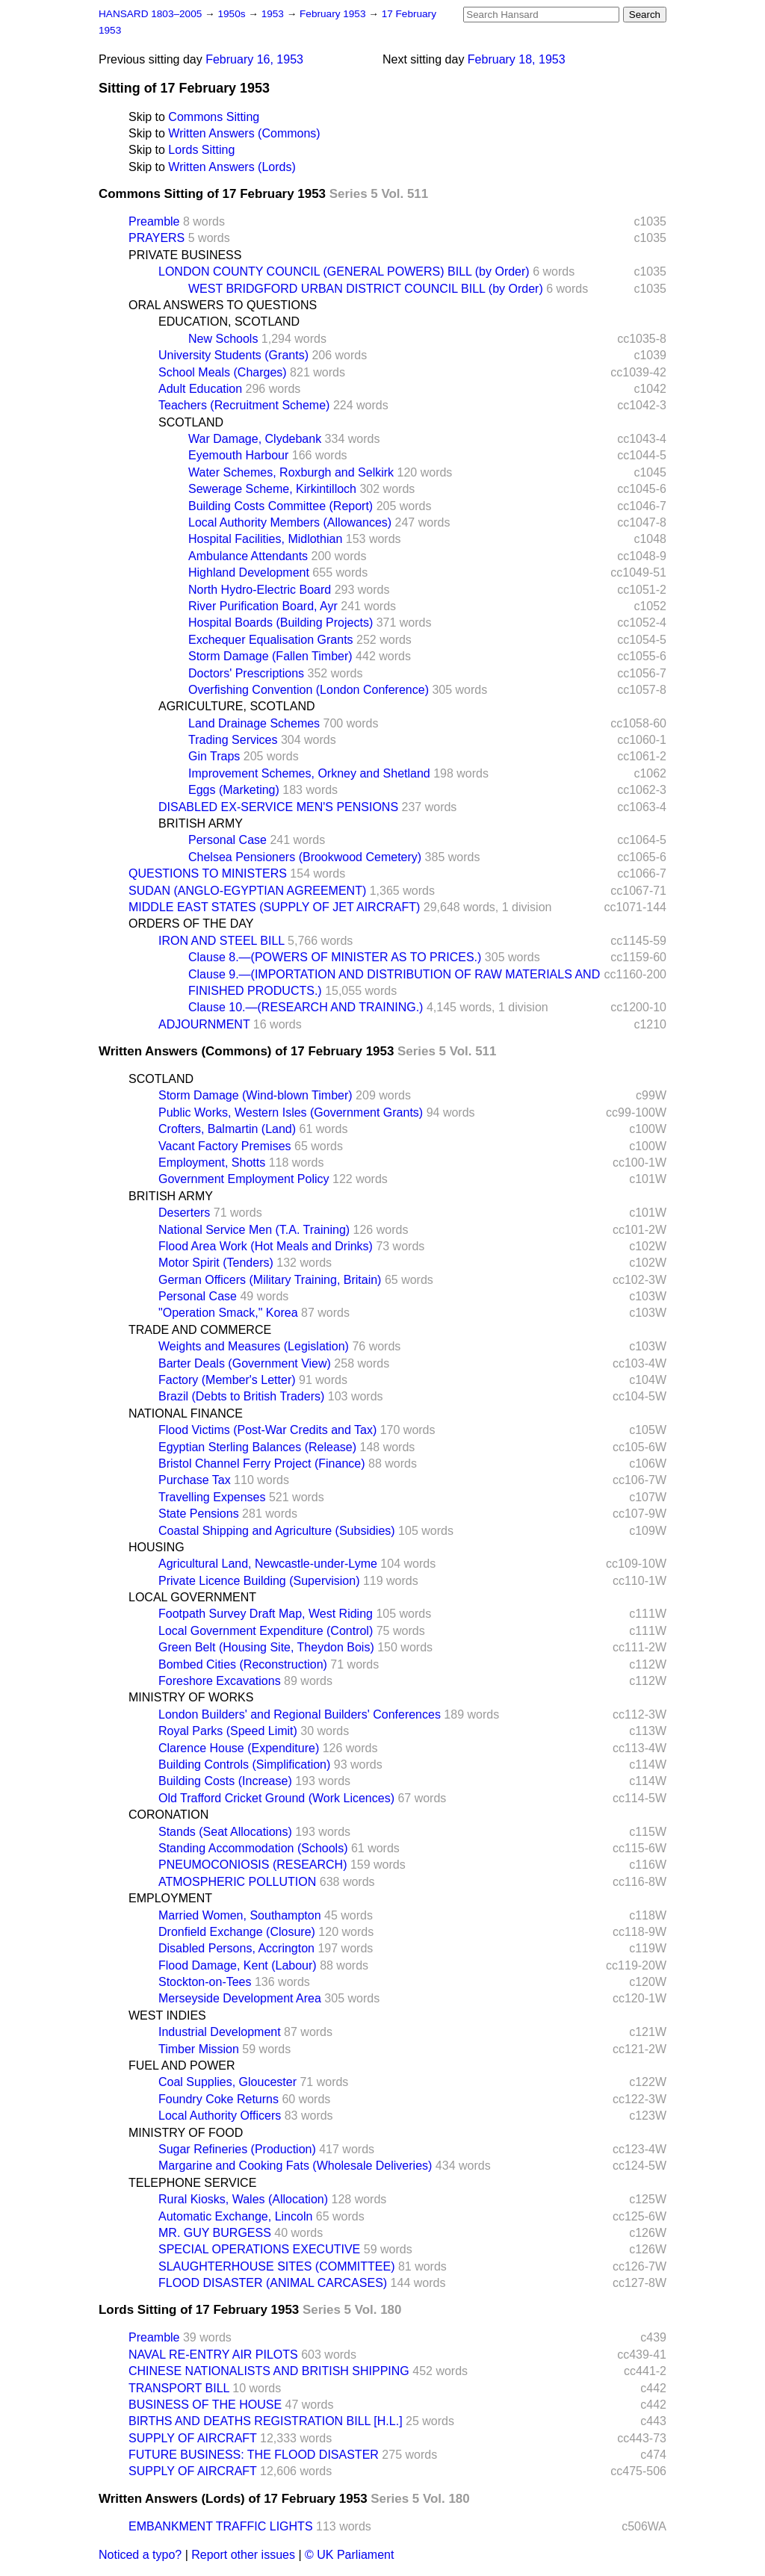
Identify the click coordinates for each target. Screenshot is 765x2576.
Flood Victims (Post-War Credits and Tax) (267, 1430)
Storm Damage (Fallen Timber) (270, 656)
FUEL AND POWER (181, 2065)
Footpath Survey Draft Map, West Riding (265, 1613)
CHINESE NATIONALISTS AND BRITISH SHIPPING (268, 2371)
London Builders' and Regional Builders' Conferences (299, 1714)
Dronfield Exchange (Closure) (236, 1931)
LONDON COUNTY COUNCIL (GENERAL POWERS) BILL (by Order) (344, 271)
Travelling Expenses (211, 1497)
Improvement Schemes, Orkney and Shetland (309, 773)
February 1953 (334, 13)
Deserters (184, 1212)
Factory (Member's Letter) (227, 1380)
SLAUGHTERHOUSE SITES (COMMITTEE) (276, 2266)
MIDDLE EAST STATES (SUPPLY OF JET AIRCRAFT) (274, 907)
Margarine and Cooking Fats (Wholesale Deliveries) (295, 2165)
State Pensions (198, 1513)
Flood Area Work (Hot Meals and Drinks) (265, 1246)
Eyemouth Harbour (238, 455)
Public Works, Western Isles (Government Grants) (290, 1112)
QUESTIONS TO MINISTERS (207, 873)
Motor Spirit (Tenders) (215, 1262)
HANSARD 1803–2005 (150, 13)
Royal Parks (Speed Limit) (227, 1731)
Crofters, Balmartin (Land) (227, 1129)
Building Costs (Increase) (225, 1781)
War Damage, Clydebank (254, 438)
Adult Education (200, 388)
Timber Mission (198, 2049)
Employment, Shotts (211, 1162)
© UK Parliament (349, 2554)
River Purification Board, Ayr (263, 606)
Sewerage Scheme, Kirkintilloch (272, 488)
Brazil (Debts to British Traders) (241, 1396)
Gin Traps (214, 756)
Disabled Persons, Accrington (236, 1948)
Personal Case (227, 840)
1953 (274, 13)
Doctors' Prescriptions (246, 673)
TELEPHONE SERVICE (192, 2182)
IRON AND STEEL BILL (221, 940)
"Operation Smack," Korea (228, 1312)
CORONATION (168, 1814)
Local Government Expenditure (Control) (265, 1630)
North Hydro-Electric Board (259, 589)
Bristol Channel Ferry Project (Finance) (261, 1463)
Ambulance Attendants (248, 556)
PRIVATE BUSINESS (184, 255)
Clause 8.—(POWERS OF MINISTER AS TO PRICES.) (334, 957)
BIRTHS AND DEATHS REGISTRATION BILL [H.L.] (265, 2421)
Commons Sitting (213, 117)
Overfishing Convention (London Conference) (308, 689)
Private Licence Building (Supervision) (258, 1580)
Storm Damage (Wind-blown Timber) (255, 1095)
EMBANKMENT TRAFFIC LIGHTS (220, 2526)
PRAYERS (156, 238)
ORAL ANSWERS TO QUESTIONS (222, 305)
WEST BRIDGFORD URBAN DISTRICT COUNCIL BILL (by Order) (365, 288)
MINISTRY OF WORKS (190, 1697)
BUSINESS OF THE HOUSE (205, 2404)
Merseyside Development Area (239, 1998)
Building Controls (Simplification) (244, 1764)
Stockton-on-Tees (205, 1982)
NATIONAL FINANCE (185, 1413)
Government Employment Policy (243, 1179)
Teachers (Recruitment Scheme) (243, 405)
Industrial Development (219, 2032)
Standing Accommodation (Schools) (252, 1848)
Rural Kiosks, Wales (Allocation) (243, 2199)
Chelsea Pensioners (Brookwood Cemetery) (304, 857)
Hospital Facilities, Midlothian (265, 539)
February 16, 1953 (254, 59)
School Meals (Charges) (222, 372)
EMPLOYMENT (170, 1898)
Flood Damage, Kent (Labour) (237, 1965)
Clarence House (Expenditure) (238, 1748)
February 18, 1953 (517, 59)
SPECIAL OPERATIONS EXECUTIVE (259, 2249)
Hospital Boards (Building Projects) (280, 622)
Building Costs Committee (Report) (280, 506)
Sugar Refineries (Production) (237, 2149)
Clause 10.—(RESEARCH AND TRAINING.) (305, 1007)
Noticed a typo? (140, 2554)
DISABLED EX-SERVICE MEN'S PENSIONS (278, 807)
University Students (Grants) (233, 355)
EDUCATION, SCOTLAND (229, 321)
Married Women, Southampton (239, 1915)
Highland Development (248, 572)
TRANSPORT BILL (178, 2388)
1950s (232, 13)
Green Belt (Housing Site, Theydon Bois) (266, 1647)
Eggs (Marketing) (233, 789)
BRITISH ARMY (200, 823)
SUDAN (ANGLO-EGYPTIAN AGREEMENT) (247, 890)
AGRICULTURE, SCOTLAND (236, 706)
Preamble (153, 221)
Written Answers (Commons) (244, 133)
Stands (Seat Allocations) (225, 1831)
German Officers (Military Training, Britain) (269, 1279)
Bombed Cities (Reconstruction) (242, 1664)
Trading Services (232, 739)
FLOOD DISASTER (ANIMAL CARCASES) (272, 2282)
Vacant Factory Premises (224, 1146)
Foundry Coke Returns (218, 2099)
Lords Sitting (201, 149)
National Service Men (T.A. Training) (254, 1229)
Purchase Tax (194, 1480)
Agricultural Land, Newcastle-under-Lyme (267, 1563)
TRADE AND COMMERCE (199, 1329)
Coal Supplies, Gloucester (227, 2082)
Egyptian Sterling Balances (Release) (257, 1447)
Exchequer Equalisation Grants (270, 639)
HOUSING (156, 1547)
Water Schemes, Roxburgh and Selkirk (291, 472)
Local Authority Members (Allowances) (289, 522)
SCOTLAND (190, 422)
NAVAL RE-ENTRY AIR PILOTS (213, 2354)
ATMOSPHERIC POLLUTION (237, 1881)
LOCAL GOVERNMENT (192, 1597)
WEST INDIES (167, 2015)
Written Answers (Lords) (231, 167)
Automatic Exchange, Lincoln (235, 2216)
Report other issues (243, 2554)
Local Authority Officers (219, 2115)
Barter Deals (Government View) (244, 1363)
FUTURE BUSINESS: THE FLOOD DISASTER (253, 2454)
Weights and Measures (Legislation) (253, 1346)
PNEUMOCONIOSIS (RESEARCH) (252, 1864)
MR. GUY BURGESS (214, 2232)
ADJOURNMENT (204, 1024)
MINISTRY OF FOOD (185, 2132)
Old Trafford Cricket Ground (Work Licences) (276, 1798)
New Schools (223, 338)
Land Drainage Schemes (254, 723)
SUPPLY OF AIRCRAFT (192, 2438)
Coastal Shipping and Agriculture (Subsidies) (276, 1530)
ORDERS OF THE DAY (190, 923)
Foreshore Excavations (219, 1681)
